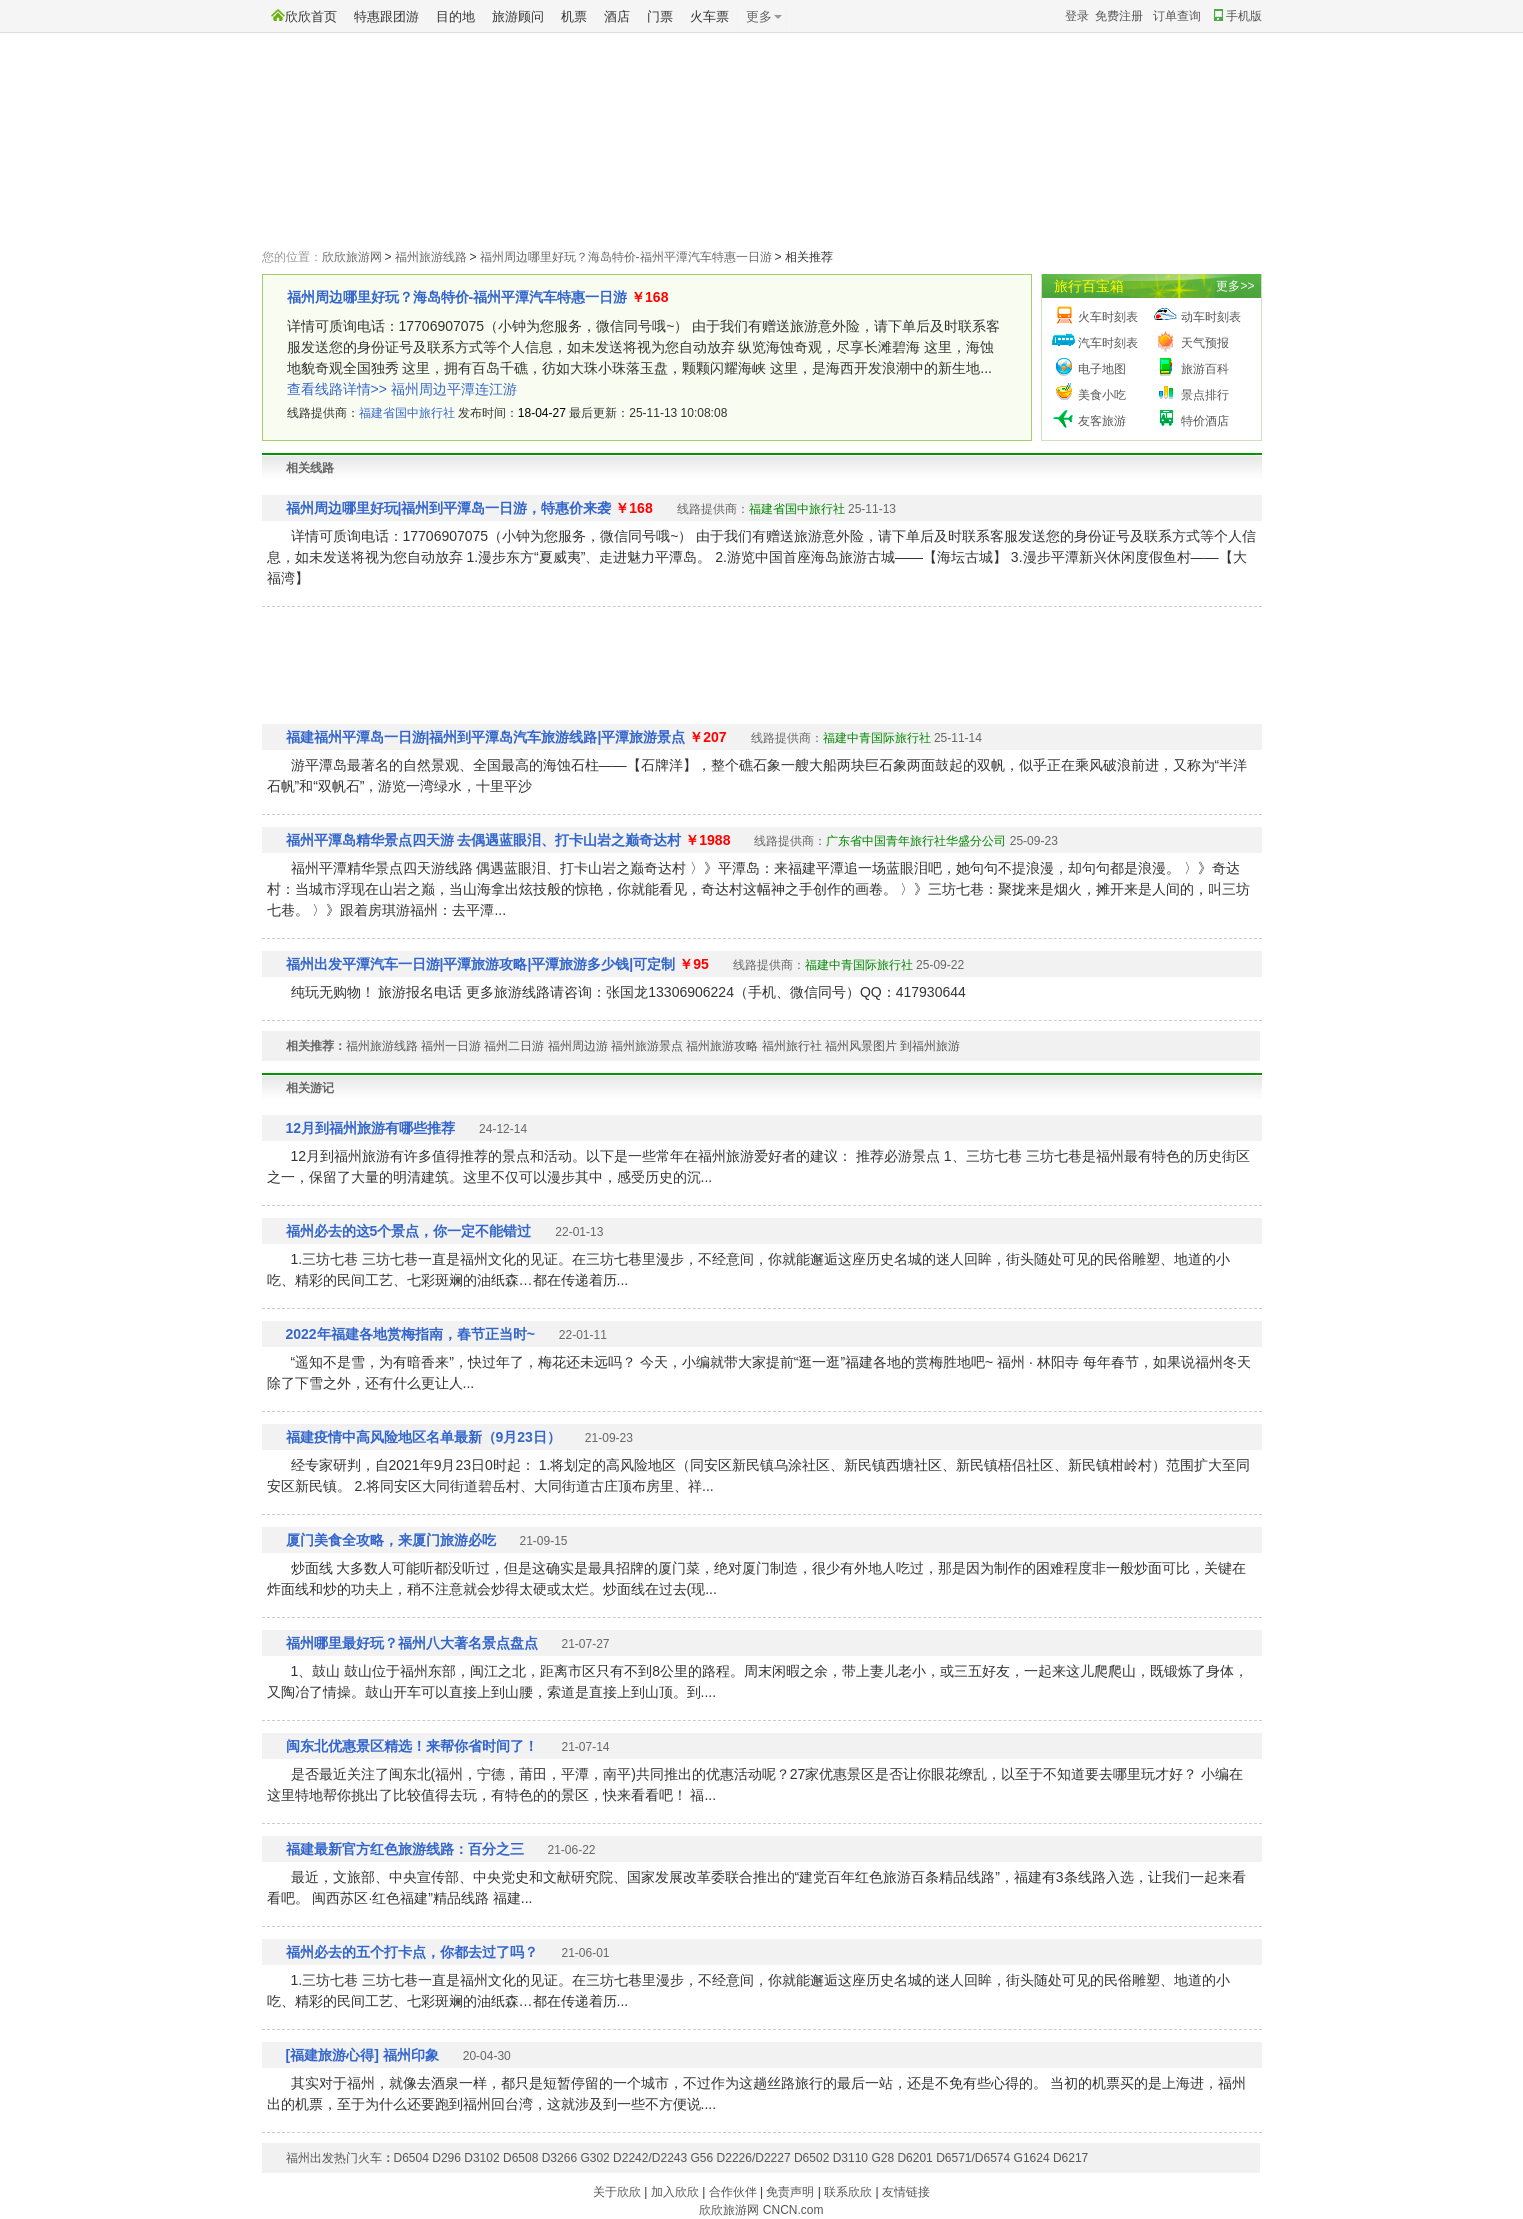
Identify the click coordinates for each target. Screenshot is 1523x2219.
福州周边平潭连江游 (454, 389)
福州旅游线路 (431, 257)
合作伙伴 (733, 2192)
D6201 (914, 2158)
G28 (882, 2158)
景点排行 (1205, 395)
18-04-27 (542, 413)
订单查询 (1177, 16)
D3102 (481, 2158)
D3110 (850, 2158)
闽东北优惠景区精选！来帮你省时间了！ (412, 1746)
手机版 (1238, 16)
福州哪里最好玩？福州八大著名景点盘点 (412, 1643)
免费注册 (1119, 16)
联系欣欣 (848, 2192)
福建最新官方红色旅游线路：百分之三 (405, 1849)
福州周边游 (578, 1046)
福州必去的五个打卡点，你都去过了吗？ (412, 1952)
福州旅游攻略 (722, 1046)
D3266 (559, 2158)
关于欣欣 (617, 2192)
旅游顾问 (518, 16)
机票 (574, 16)
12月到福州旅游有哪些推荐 (371, 1128)
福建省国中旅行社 (407, 413)
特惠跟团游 (386, 16)
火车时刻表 (1108, 317)
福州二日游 (514, 1046)
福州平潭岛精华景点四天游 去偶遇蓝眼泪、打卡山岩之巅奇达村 (484, 840)
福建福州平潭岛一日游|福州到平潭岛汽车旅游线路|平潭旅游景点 (486, 737)
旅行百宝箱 (1089, 286)
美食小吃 (1102, 395)
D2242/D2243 (650, 2158)
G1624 (1032, 2158)
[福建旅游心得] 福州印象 (362, 2055)
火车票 (709, 16)
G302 (594, 2158)
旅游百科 (1205, 369)
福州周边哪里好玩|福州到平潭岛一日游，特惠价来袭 (449, 508)
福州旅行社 (792, 1046)
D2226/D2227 (754, 2158)
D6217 (1070, 2158)
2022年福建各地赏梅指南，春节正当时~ (410, 1334)
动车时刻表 (1211, 317)
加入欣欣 (675, 2192)
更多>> (1235, 286)
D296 (446, 2158)
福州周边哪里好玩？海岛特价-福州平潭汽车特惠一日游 (626, 257)
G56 (702, 2158)
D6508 (520, 2158)
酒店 (617, 16)
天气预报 (1205, 343)
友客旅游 (1102, 421)
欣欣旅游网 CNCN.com (761, 2210)
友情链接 (906, 2192)
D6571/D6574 (973, 2158)
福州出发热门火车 (334, 2158)
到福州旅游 (930, 1046)
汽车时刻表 (1108, 343)
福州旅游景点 (647, 1046)
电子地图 (1102, 369)
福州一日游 (451, 1046)
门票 (660, 16)
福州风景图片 (861, 1046)
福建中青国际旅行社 (877, 738)
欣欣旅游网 (352, 257)
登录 (1077, 16)
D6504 (411, 2158)
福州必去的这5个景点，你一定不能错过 (409, 1231)
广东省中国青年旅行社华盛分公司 (916, 841)
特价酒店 (1205, 421)
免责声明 (790, 2192)
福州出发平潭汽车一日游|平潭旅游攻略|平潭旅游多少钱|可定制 (481, 964)
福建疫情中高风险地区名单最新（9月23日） (423, 1437)
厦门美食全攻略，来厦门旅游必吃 (391, 1540)
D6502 (811, 2158)
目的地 (455, 16)
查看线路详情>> (337, 389)
